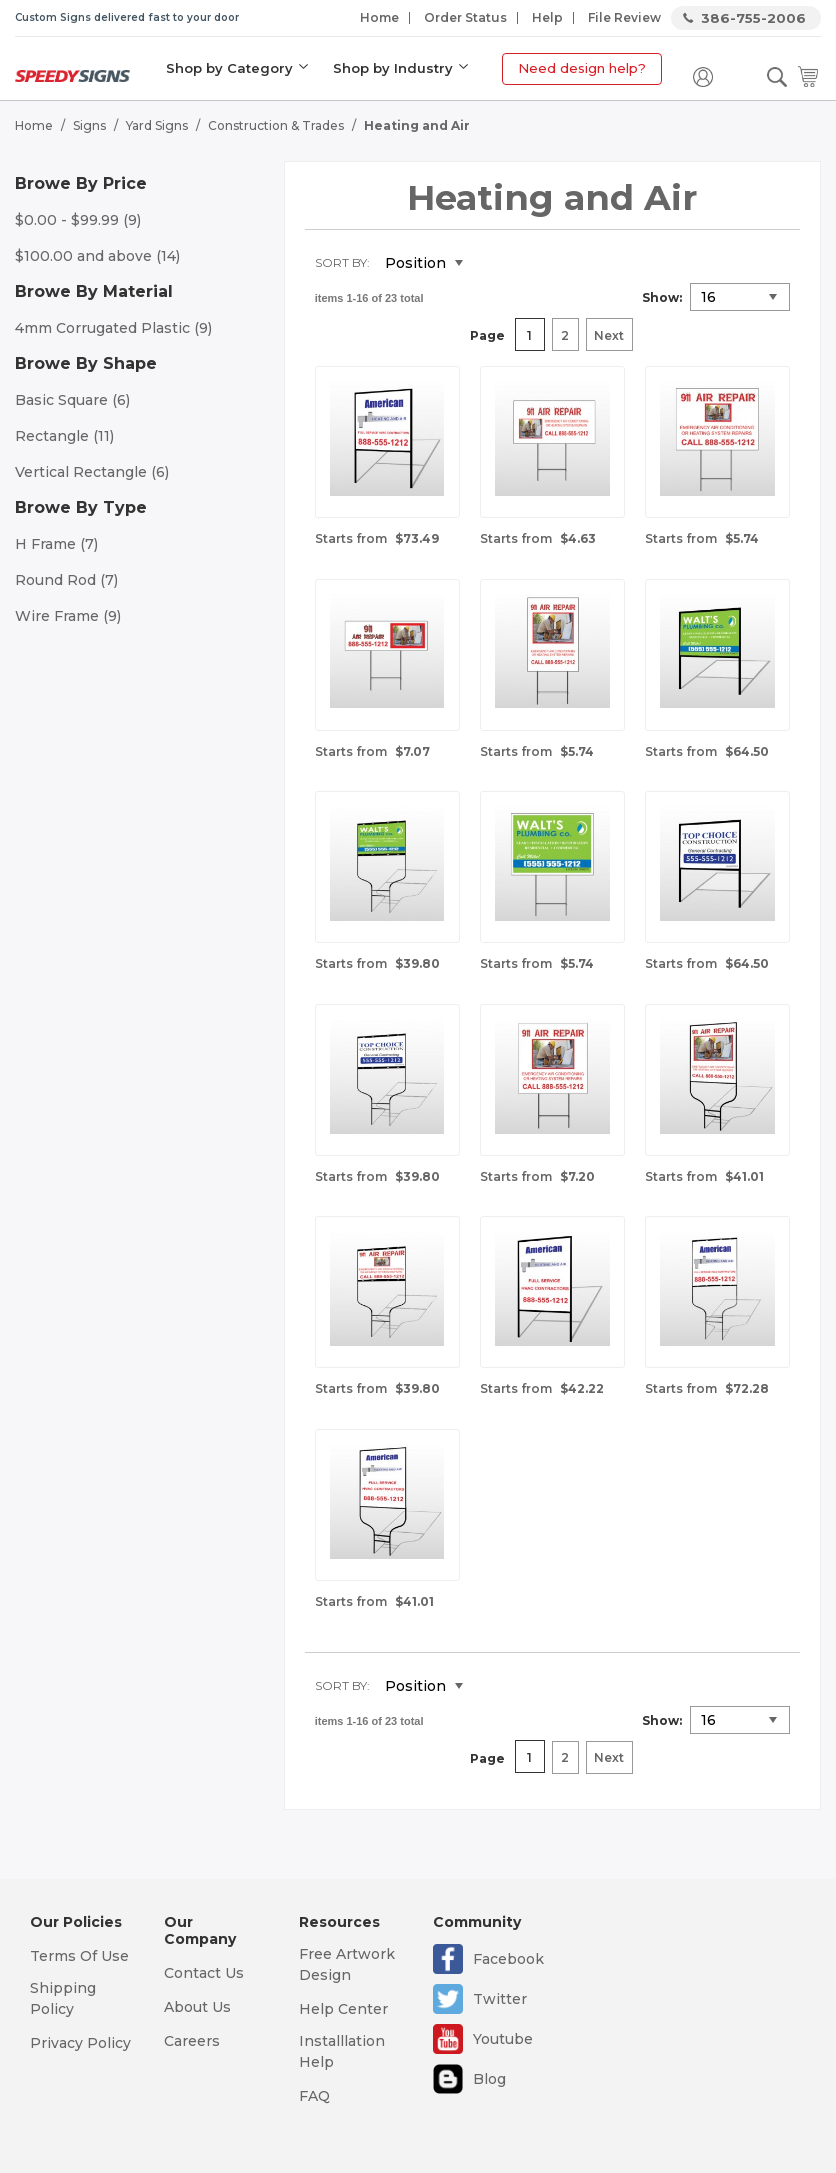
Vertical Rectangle (92, 472)
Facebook (508, 1959)
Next (609, 335)
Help (547, 17)
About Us (197, 2007)
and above (97, 256)
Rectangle (64, 436)
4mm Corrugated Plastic (113, 328)
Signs (89, 125)
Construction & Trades (276, 125)
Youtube (503, 2039)
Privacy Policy (80, 2043)
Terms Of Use (79, 1956)
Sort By (341, 262)
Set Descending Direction (493, 264)
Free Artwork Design (347, 1964)
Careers (192, 2041)
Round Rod (66, 580)
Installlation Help (342, 2051)
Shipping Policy (63, 1998)
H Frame (56, 544)
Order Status (465, 17)
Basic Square (72, 400)
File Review (624, 17)
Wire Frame (68, 616)
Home (379, 17)
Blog (489, 2079)
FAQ (314, 2096)
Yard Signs (157, 125)
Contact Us (204, 1973)
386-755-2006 (753, 18)
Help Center (343, 2009)
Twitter (500, 1999)
